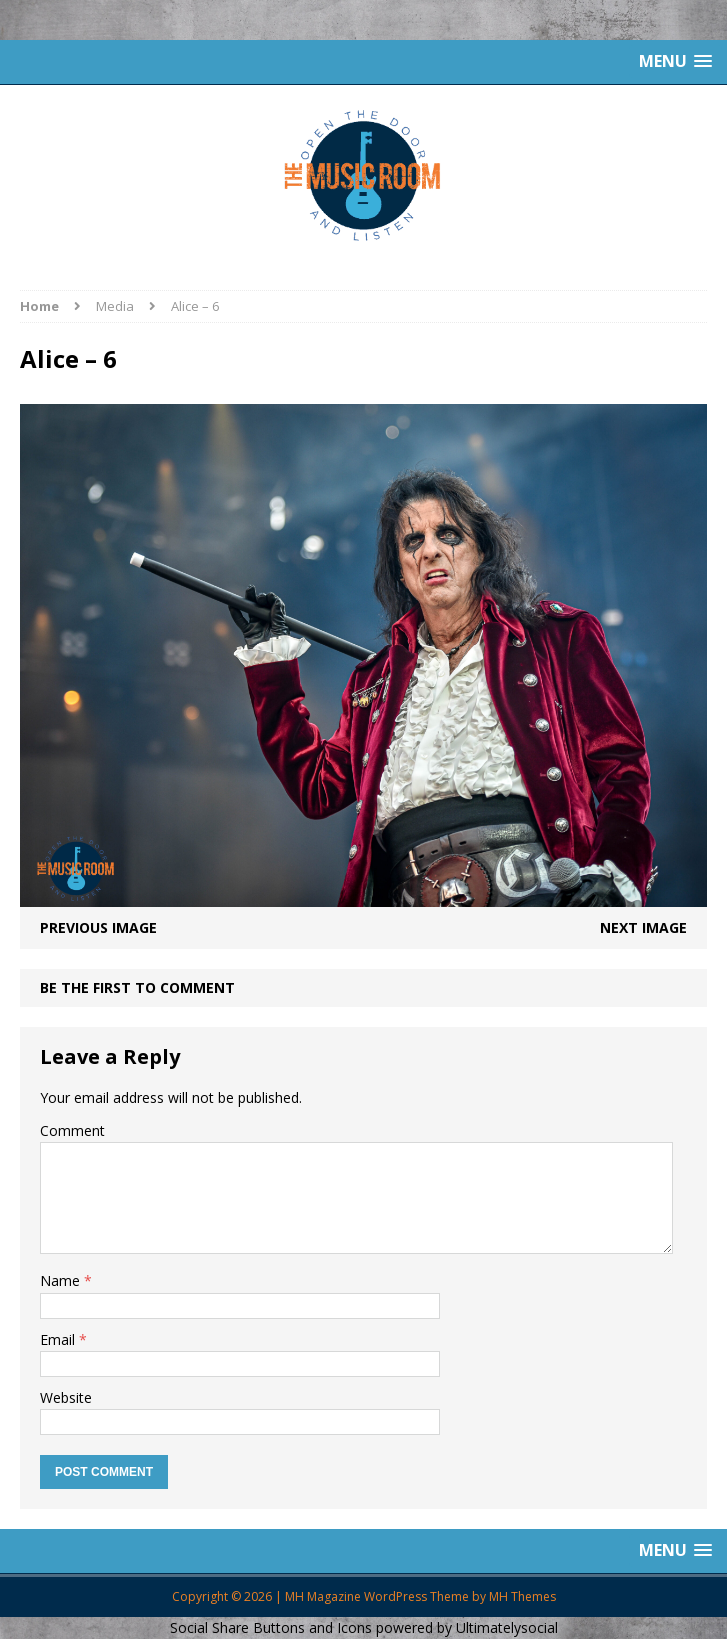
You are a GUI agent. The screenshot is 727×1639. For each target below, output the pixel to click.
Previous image (98, 927)
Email (59, 1339)
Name (62, 1280)
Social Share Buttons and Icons (271, 1627)
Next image (643, 927)
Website (66, 1397)
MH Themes (522, 1596)
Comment (72, 1130)
